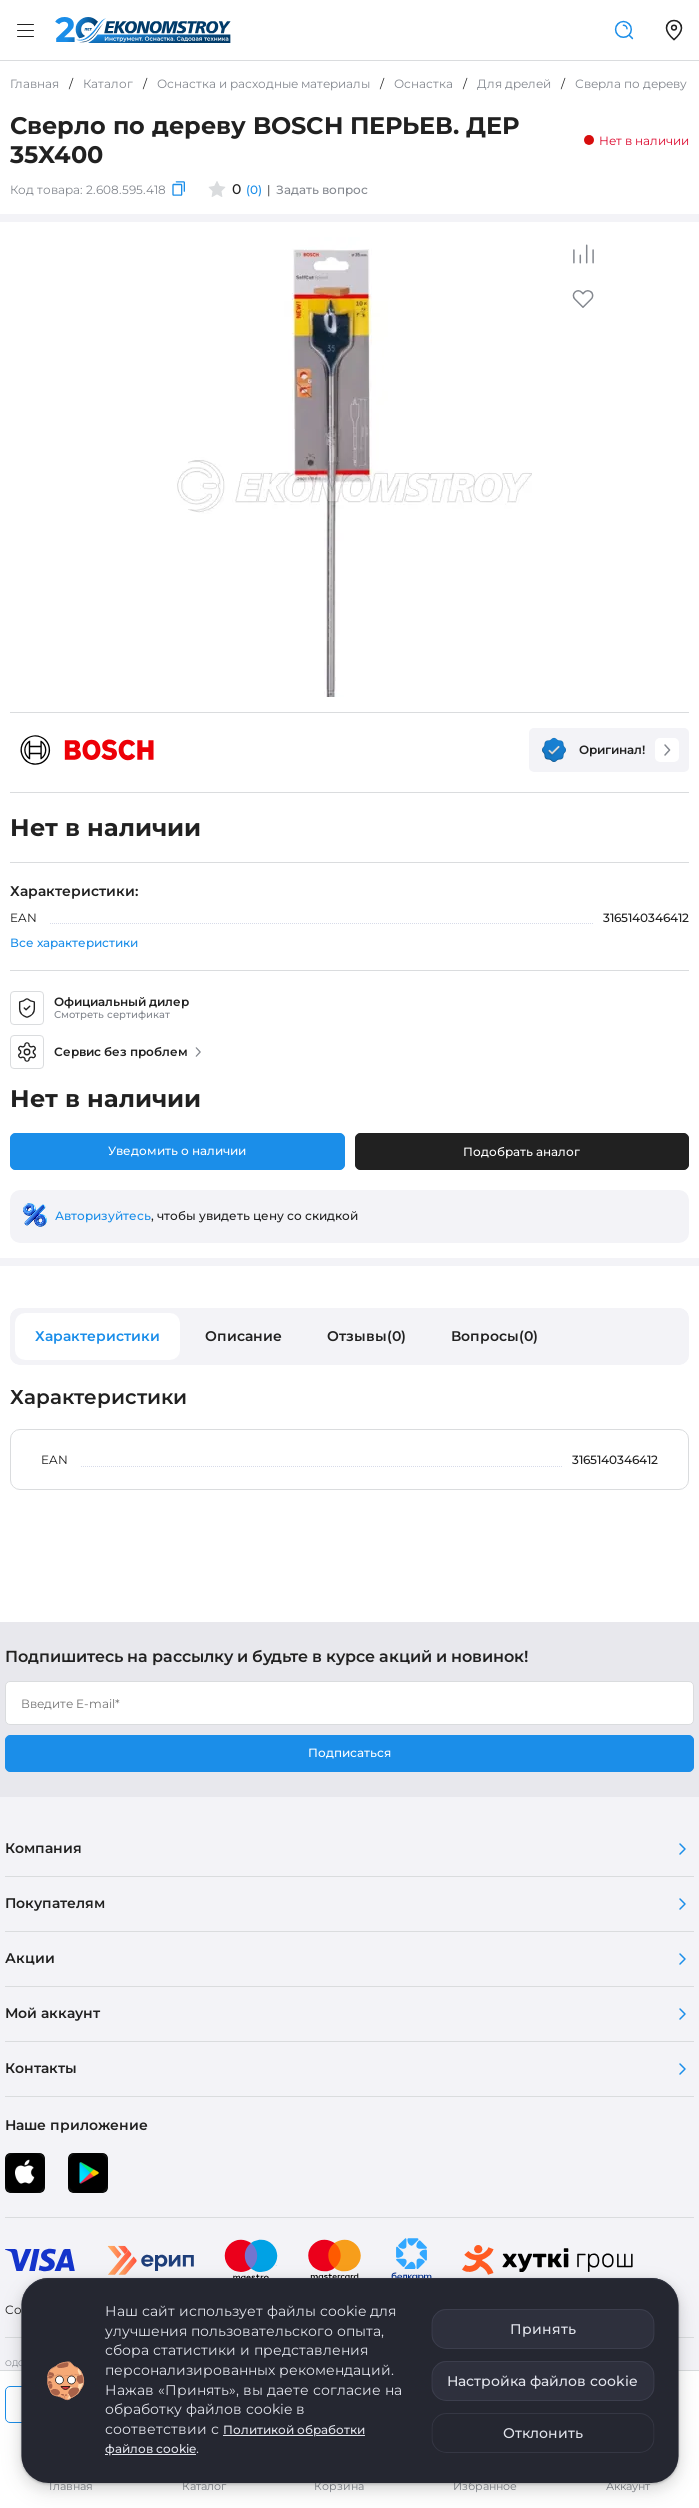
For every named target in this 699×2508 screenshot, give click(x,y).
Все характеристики (74, 942)
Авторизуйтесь (103, 1215)
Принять (543, 2329)
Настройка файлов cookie (542, 2381)
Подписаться (349, 1752)
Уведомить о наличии (177, 1150)
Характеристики (97, 1336)
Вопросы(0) (494, 1336)
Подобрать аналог (521, 1151)
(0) (254, 189)
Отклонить (543, 2433)
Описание (243, 1336)
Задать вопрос (322, 189)
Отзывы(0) (366, 1336)
